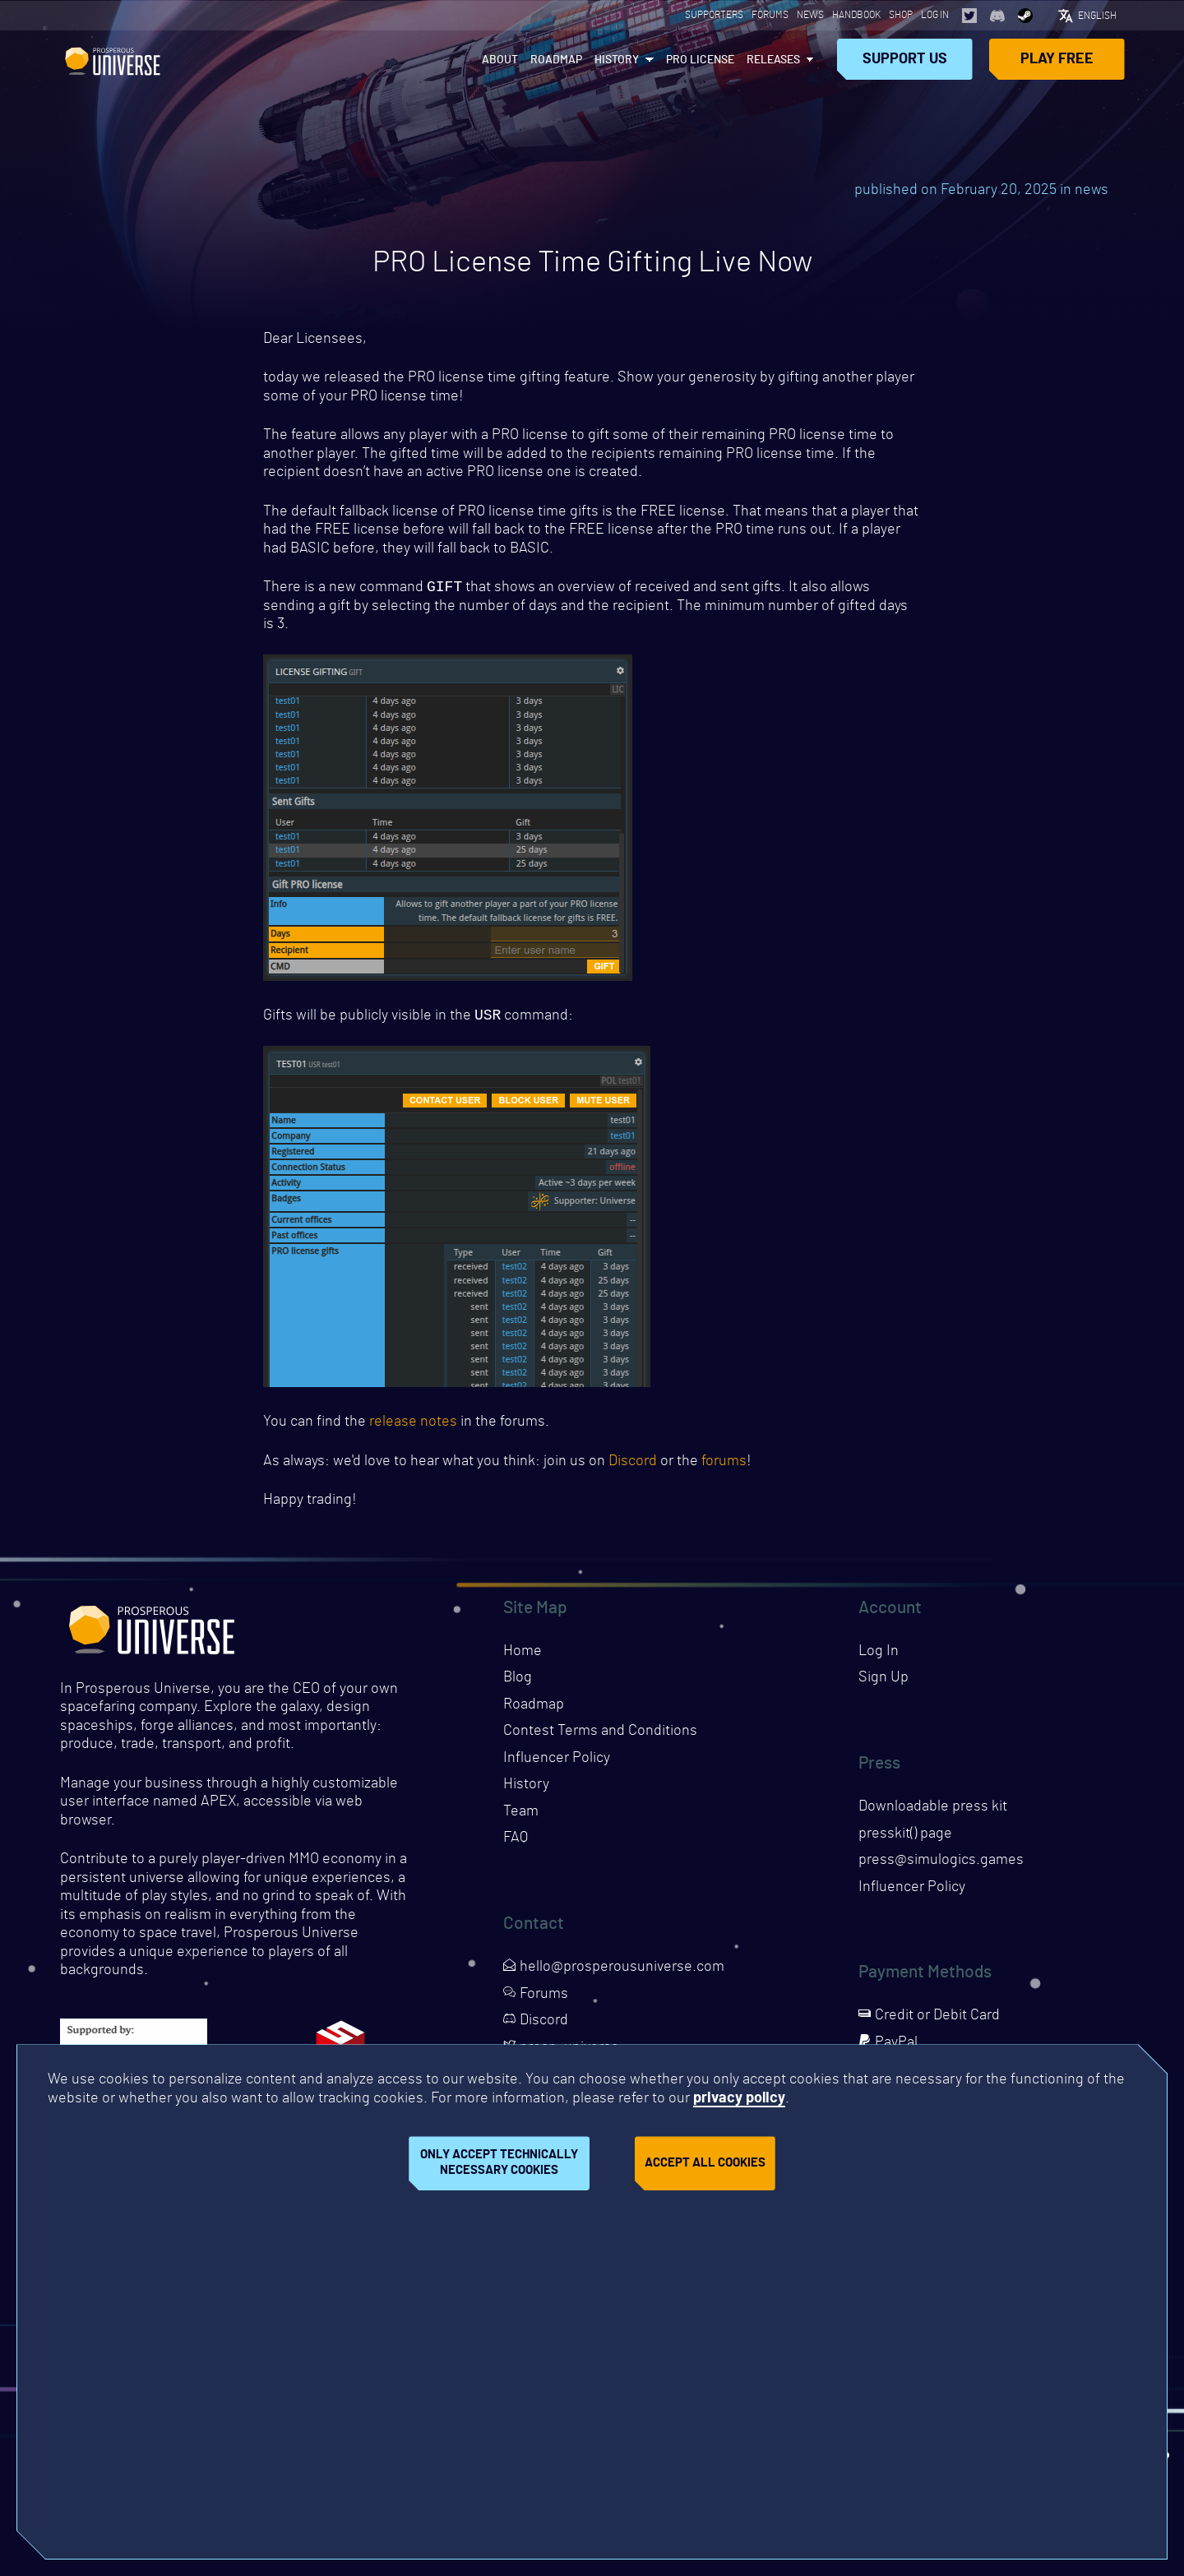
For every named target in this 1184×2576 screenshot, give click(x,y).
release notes (413, 1424)
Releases (773, 59)
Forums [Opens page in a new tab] (770, 15)
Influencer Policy (556, 1761)
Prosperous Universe (112, 58)
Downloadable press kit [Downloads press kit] (932, 1809)
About (500, 59)
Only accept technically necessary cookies (499, 2162)
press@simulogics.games (941, 1863)
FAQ (515, 1841)
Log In (935, 15)
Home (522, 1654)
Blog (517, 1680)
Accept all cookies (705, 2163)
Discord (632, 1464)
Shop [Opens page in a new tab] (901, 15)
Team (521, 1814)
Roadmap (556, 59)
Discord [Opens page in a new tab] (535, 2023)
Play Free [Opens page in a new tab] (1057, 58)
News (810, 15)
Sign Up (883, 1680)
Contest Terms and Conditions (600, 1734)
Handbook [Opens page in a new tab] (856, 15)
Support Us (905, 58)
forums (724, 1464)
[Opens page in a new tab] (969, 14)
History (616, 59)
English (1097, 15)
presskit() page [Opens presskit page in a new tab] (905, 1836)
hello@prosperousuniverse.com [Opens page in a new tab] (613, 1970)
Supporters (714, 15)
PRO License (700, 59)
